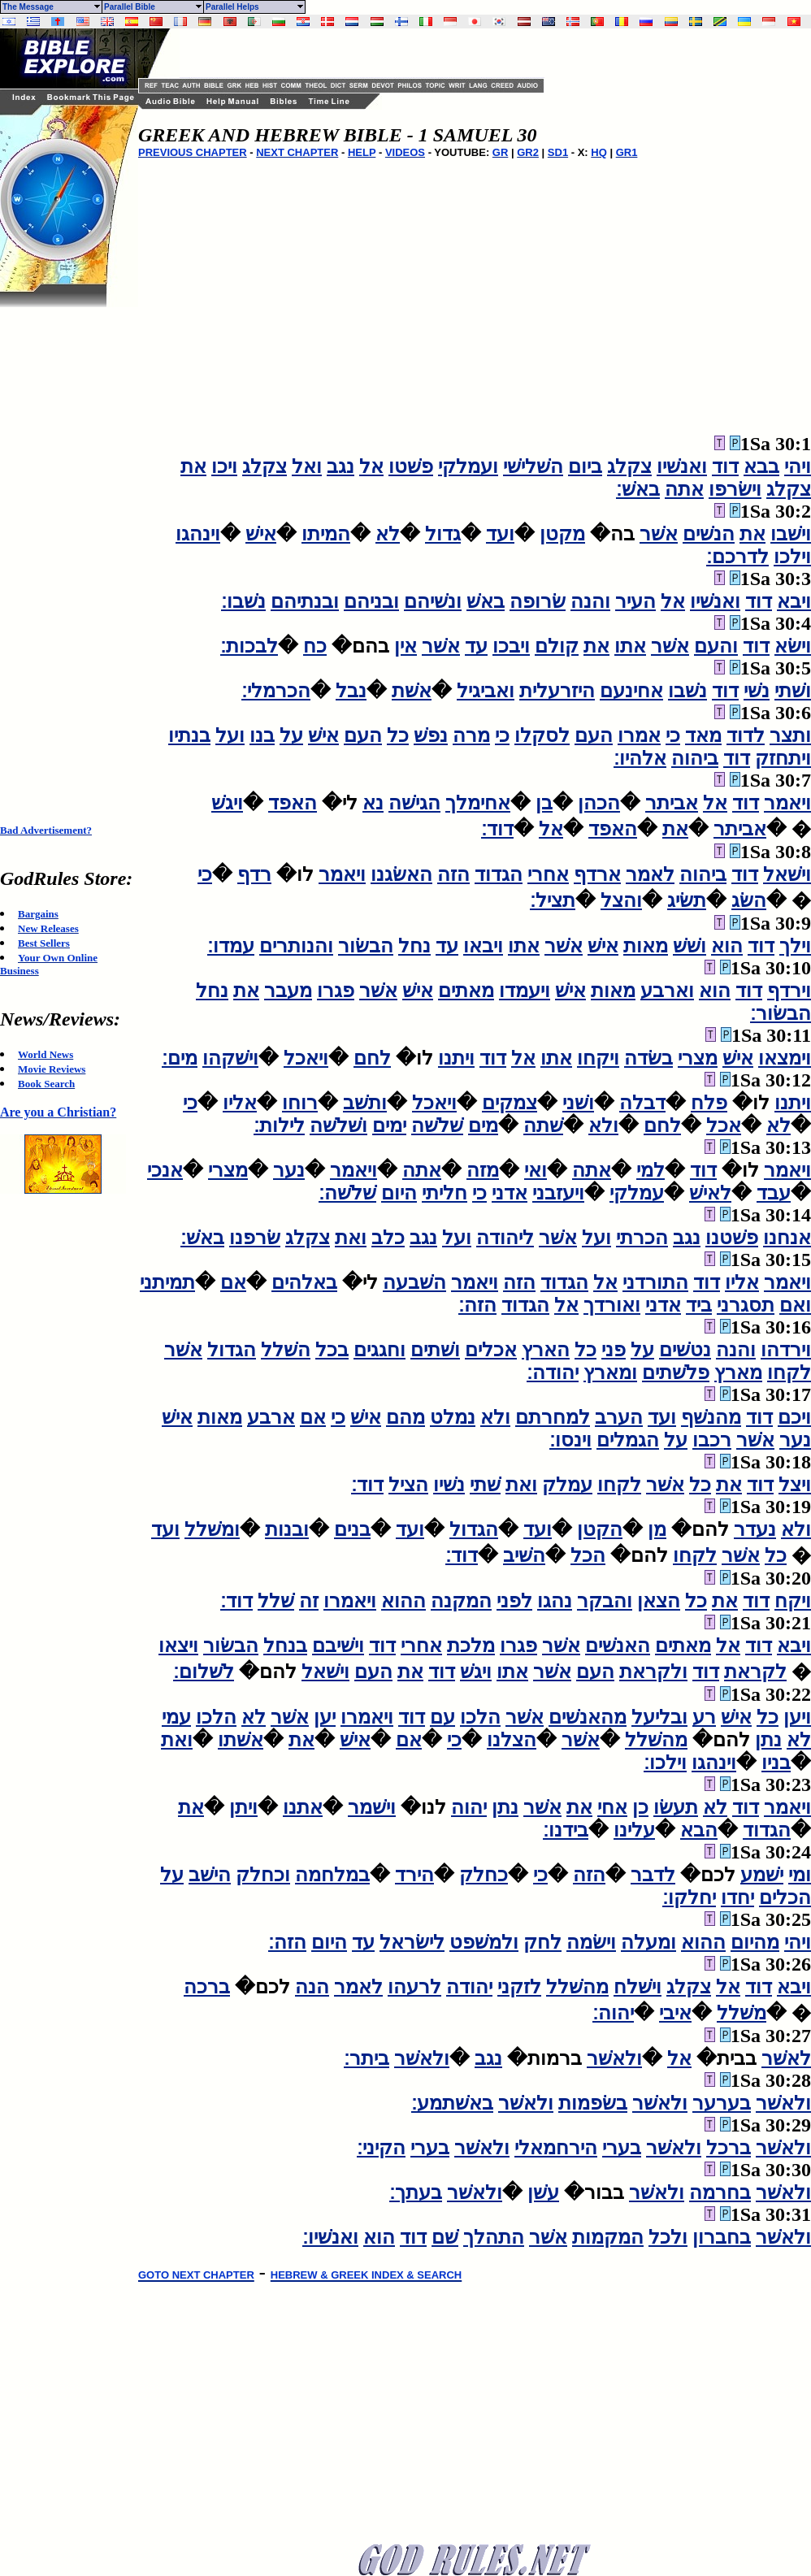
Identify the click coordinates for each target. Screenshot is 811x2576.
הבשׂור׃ (780, 1013)
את (193, 466)
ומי (799, 1874)
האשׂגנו (401, 874)
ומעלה (648, 1942)
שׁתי (485, 1484)
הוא (727, 945)
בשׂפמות (592, 2103)
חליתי (444, 1192)
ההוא (403, 1600)
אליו (240, 1102)
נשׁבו (687, 690)
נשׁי (757, 690)
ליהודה (505, 1237)
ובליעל (659, 1717)
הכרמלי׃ (275, 690)
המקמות (608, 2237)
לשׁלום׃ (203, 1671)
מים (483, 1125)
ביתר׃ (366, 2058)
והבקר (604, 1600)
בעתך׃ (415, 2192)
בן (544, 802)
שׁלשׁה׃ (347, 1192)
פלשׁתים (675, 1372)
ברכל (728, 2147)
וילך (795, 945)
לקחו (789, 1372)
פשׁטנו (731, 1237)
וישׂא (792, 646)
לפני (514, 1600)
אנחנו (787, 1237)
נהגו (554, 1600)
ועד (500, 533)
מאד (703, 735)
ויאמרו (349, 1600)
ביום (585, 466)
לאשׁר (786, 2058)
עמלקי (636, 1192)
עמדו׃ (230, 945)
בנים (352, 1529)
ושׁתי (792, 690)
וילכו (792, 556)
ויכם (794, 1417)
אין (405, 646)
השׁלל (285, 1349)
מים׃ (179, 1058)
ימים (389, 1125)
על (291, 735)
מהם (405, 1417)
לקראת (755, 1671)
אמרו (639, 735)
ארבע (271, 1417)
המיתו (325, 533)
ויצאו (178, 1645)
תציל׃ (552, 900)
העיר (635, 601)
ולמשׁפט (483, 1942)
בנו (262, 735)
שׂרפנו (254, 1237)
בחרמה (720, 2192)
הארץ (546, 1349)
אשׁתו (240, 1739)
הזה (453, 874)
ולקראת (653, 1671)
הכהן (599, 802)
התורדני (655, 1282)
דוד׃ (497, 828)
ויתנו (456, 1058)
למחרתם (552, 1417)
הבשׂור (365, 945)
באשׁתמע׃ (452, 2103)
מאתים (466, 990)
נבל (351, 690)
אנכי (165, 1170)
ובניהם (371, 601)
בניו (776, 1762)
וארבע (667, 990)
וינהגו (198, 533)
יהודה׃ (553, 1372)
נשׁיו (449, 1484)
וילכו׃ (665, 1762)
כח (315, 646)
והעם (716, 646)
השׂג (748, 900)
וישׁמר (372, 1807)
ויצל (794, 1484)
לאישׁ (710, 1192)
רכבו (711, 1440)
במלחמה (332, 1874)
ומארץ (610, 1372)
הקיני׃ (381, 2147)
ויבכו (511, 646)
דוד (725, 466)
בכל (332, 1349)
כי (673, 735)
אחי (612, 1807)
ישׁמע (761, 1874)
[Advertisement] (65, 551)
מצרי (698, 1058)
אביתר (671, 802)
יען (325, 1717)
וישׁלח (637, 1986)
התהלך (493, 2237)
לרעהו (414, 1986)
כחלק (483, 1874)
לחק (542, 1942)
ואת (350, 1237)
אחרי (548, 874)
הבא (699, 1830)
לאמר (650, 874)
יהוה (469, 1807)
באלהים (304, 1282)
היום (399, 1192)
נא (373, 802)
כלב (388, 1237)
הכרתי (642, 1237)
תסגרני (745, 1305)
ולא (603, 1125)
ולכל (667, 2237)
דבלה (642, 1102)
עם (442, 1717)
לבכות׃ (249, 646)
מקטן (562, 533)
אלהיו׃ (640, 758)
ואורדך (611, 1305)
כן (640, 1807)
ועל (230, 735)
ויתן (243, 1807)
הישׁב (210, 1874)
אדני (509, 1192)
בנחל (285, 1645)
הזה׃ (477, 1305)
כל (398, 735)
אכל (723, 1125)
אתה (684, 489)
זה (309, 1600)
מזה (482, 1170)
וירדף (789, 990)
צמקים (509, 1102)
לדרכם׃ (737, 556)
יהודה (469, 1986)
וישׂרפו (735, 489)
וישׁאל (787, 874)
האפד (292, 802)
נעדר (755, 1529)
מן (657, 1529)
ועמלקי (468, 466)
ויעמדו (524, 990)
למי (650, 1170)
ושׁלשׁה (338, 1125)
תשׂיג (686, 900)
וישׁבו (790, 533)
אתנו (303, 1807)
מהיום (755, 1942)
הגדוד (499, 874)
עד (476, 646)
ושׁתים (435, 1349)
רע (704, 1717)
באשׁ (485, 601)
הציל (408, 1484)
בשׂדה (648, 1058)
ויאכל (306, 1058)
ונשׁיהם (433, 601)
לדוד (745, 735)
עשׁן (543, 2192)
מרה (471, 735)
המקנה (461, 1600)
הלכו (480, 1717)
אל (371, 466)
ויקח (792, 1600)
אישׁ (260, 533)
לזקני (519, 1986)
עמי (176, 1717)
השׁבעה (414, 1282)
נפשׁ (431, 735)
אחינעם (631, 690)
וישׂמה (591, 1942)
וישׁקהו (230, 1058)
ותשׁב (365, 1102)
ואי (535, 1170)
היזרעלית (557, 690)
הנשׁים (709, 533)
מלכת (471, 1645)
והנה (590, 601)
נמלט (452, 1417)
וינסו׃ (570, 1440)
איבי (675, 2012)
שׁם (445, 2237)
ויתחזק (783, 758)
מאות (645, 945)
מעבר (288, 990)
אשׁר (659, 533)
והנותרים (296, 945)
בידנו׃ (565, 1830)
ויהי (797, 466)
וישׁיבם (338, 1645)
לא (387, 533)
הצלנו (511, 1739)
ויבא (794, 601)
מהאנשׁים (588, 1717)
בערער (721, 2103)
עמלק (567, 1484)
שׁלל (276, 1600)
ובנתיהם (305, 601)
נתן (768, 1739)
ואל (307, 466)
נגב (340, 466)
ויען (797, 1717)
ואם (795, 1305)
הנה (312, 1986)
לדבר (653, 1874)
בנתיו (189, 735)
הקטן (599, 1529)
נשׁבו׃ (243, 601)
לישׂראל (412, 1942)
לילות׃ (279, 1125)
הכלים (785, 1897)
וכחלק (263, 1874)
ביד (699, 1305)
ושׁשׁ (689, 945)
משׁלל (741, 2012)
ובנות (287, 1529)
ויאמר (787, 802)
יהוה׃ (613, 2012)
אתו (630, 646)
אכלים (491, 1349)
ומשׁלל (212, 1529)
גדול (443, 533)
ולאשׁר (614, 2058)
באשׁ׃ (638, 489)
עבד (774, 1192)
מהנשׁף (711, 1417)
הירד (414, 1874)
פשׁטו (410, 466)
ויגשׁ (227, 802)
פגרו (335, 990)
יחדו (737, 1897)
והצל (621, 900)
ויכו (224, 466)
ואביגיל (485, 690)
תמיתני (167, 1282)
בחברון (721, 2237)
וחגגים (379, 1349)
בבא (761, 466)
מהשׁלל (656, 1739)
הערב (619, 1417)
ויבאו (483, 945)
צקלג (629, 466)
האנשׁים (617, 1645)
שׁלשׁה (437, 1125)
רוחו (300, 1102)
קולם (557, 646)
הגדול (231, 1349)
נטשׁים (685, 1349)
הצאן (658, 1600)
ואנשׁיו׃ (330, 2237)
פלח (709, 1102)
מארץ (738, 1372)
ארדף (597, 874)
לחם (372, 1058)
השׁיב (524, 1555)
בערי (621, 2147)
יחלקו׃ (689, 1897)
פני (613, 1349)
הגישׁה (414, 802)
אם (233, 1282)
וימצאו (784, 1058)
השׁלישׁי (533, 466)
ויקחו (598, 1058)
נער (289, 1170)
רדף (254, 874)
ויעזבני (558, 1192)
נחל (414, 945)
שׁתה (543, 1125)
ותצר (790, 735)
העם (594, 735)
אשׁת (412, 690)
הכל (587, 1555)
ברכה (207, 1986)
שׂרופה (538, 601)
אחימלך (477, 802)
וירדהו (786, 1349)
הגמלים (627, 1440)
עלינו (634, 1830)
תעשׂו (675, 1807)
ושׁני (578, 1102)
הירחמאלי (555, 2147)
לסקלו (542, 735)
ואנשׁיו (682, 466)
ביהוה (694, 758)
